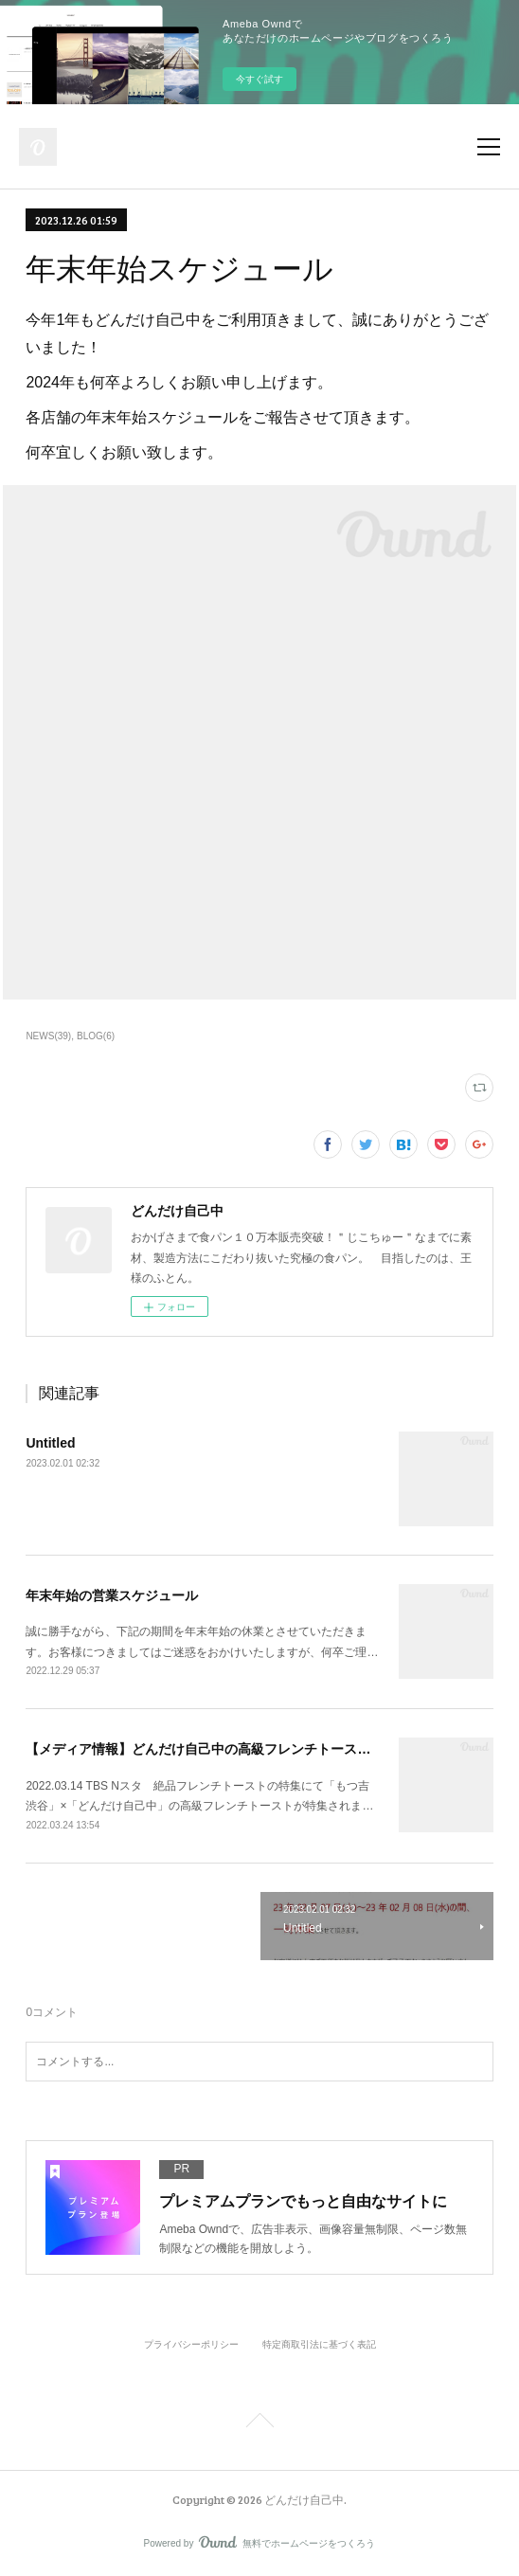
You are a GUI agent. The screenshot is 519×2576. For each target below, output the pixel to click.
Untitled (50, 1442)
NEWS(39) (48, 1036)
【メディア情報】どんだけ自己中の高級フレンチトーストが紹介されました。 (258, 1748)
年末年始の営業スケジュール (112, 1595)
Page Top (259, 2423)
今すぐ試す (259, 79)
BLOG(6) (96, 1036)
